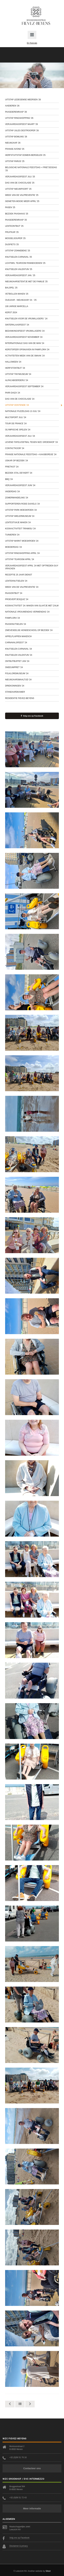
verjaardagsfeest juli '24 (32, 436)
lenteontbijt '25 (32, 226)
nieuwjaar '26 (32, 143)
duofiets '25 (32, 244)
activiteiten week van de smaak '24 (32, 356)
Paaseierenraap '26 (32, 112)
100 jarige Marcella (32, 306)
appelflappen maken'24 (32, 636)
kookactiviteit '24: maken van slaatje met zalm (32, 605)
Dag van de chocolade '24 (32, 399)
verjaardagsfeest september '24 (32, 386)
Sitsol (48, 2571)
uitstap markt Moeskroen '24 (32, 541)
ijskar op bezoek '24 (32, 460)
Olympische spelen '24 (32, 429)
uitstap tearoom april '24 (32, 559)
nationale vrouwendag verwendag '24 (32, 612)
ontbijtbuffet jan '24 (32, 661)
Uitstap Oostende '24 (32, 405)
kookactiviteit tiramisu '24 (32, 528)
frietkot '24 (32, 467)
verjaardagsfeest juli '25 (32, 176)
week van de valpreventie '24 (32, 587)
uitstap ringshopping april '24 (32, 553)
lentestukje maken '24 (32, 522)
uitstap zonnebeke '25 (32, 250)
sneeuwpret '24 (32, 667)
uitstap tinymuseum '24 (32, 374)
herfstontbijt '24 (32, 368)
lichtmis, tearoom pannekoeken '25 (32, 263)
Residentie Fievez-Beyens (32, 698)
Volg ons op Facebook (32, 716)
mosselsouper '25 (32, 238)
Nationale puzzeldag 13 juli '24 (32, 411)
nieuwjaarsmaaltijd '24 (32, 679)
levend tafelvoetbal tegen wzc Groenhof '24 (32, 442)
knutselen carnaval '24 (32, 649)
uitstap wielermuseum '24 (32, 516)
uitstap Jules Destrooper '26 (32, 130)
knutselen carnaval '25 (32, 257)
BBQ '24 (32, 479)
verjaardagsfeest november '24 (32, 337)
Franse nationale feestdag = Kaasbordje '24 (32, 454)
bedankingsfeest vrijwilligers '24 (32, 331)
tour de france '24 (32, 423)
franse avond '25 (32, 149)
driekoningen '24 (32, 686)
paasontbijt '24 (32, 593)
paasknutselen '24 (32, 624)
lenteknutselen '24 (32, 581)
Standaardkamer (32, 692)
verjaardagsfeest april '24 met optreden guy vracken (32, 567)
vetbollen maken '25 (32, 294)
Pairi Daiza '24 (32, 393)
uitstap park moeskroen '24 (32, 510)
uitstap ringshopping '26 (32, 118)
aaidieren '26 (32, 106)
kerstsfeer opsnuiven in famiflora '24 (32, 349)
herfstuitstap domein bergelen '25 (32, 155)
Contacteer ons (32, 2468)
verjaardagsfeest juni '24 (32, 485)
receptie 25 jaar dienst (32, 575)
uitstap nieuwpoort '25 (32, 189)
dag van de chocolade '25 (32, 183)
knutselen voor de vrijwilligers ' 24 (32, 318)
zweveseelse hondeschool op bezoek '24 (32, 630)
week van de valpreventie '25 (32, 195)
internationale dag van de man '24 (32, 343)
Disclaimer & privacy (18, 2546)
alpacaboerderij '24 (32, 380)
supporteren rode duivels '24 (32, 504)
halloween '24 (32, 362)
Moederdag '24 (32, 547)
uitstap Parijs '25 (32, 161)
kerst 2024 (32, 312)
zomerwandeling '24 (32, 497)
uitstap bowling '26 (32, 136)
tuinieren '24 (32, 535)
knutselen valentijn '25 (32, 269)
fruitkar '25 (32, 232)
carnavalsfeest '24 (32, 642)
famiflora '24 (32, 618)
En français (32, 43)
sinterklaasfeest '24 (32, 325)
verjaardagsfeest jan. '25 (32, 275)
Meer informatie (32, 2508)
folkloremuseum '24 (32, 673)
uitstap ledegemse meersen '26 (32, 99)
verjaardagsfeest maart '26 (32, 124)
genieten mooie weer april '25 (32, 201)
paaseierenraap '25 (32, 220)
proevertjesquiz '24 (32, 599)
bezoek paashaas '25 (32, 214)
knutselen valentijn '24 (32, 655)
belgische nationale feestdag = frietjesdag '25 (32, 169)
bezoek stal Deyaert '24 (32, 473)
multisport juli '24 (32, 417)
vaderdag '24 (32, 491)
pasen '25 (32, 207)
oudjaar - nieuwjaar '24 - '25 (32, 300)
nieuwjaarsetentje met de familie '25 (32, 281)
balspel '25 (32, 288)
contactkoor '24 (32, 448)
